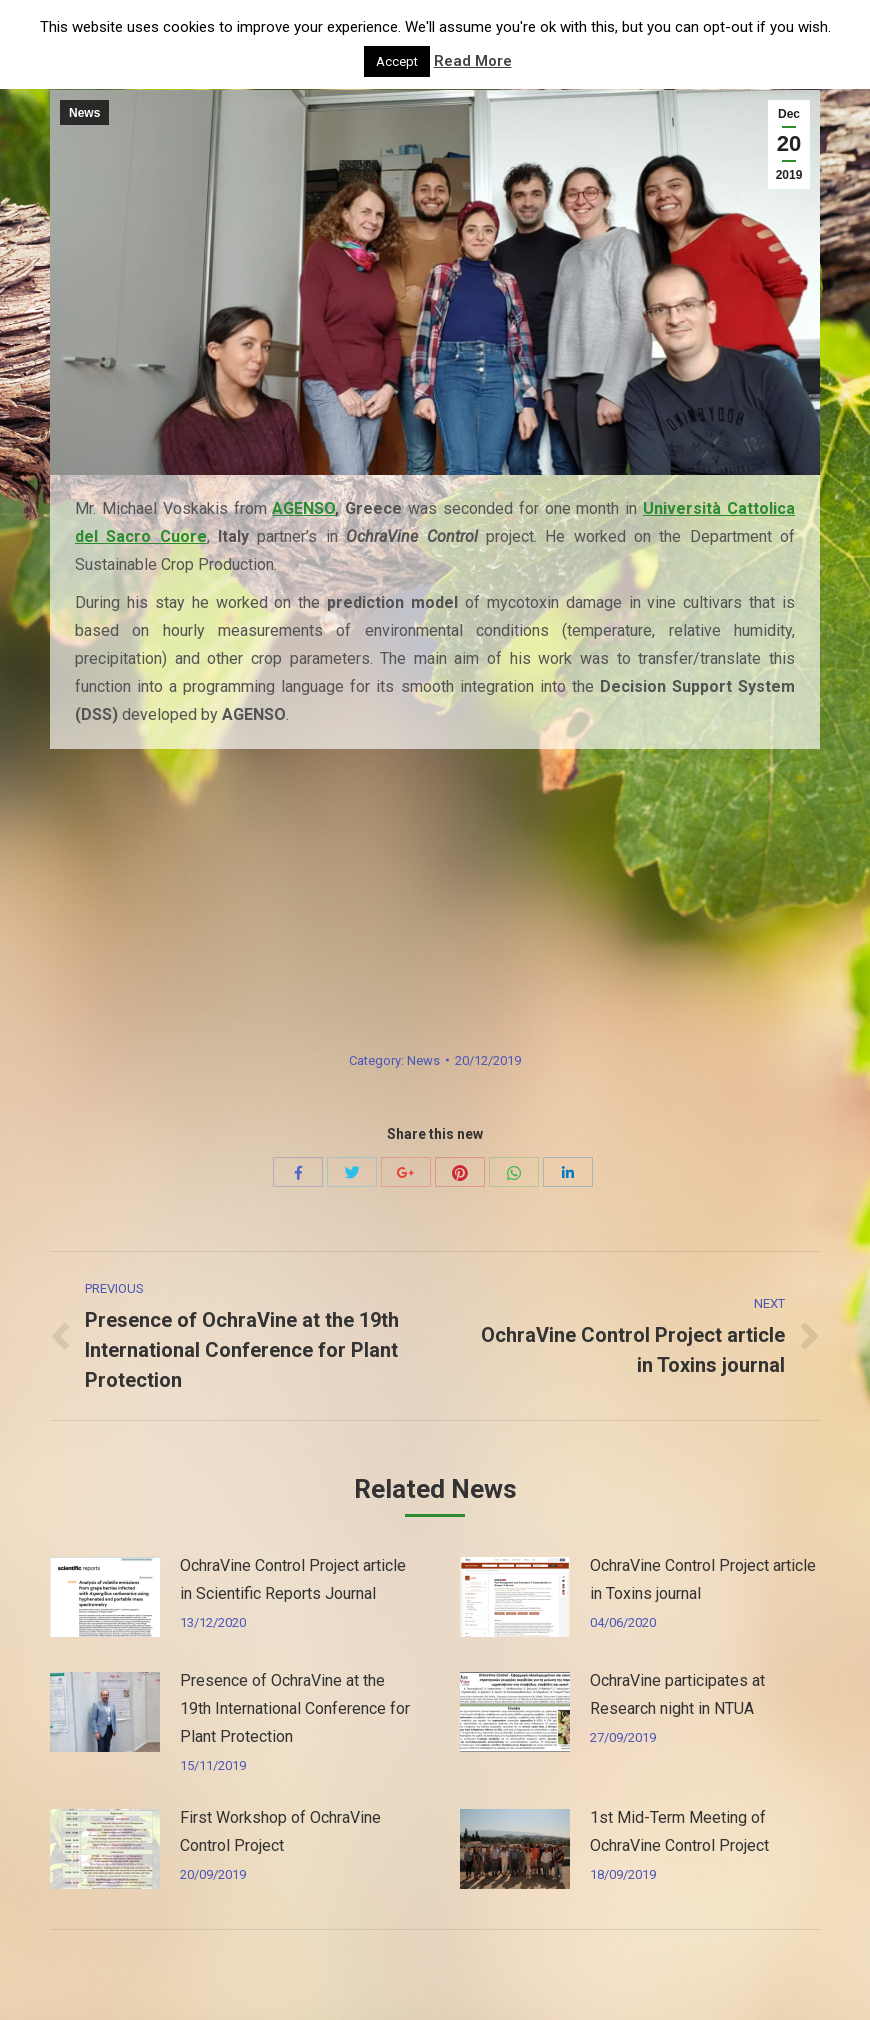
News (84, 113)
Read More (473, 61)
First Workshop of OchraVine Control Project (280, 1831)
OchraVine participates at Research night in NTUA (677, 1694)
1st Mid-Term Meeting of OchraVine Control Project (679, 1831)
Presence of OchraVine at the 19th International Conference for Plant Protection (295, 1708)
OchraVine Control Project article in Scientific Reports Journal (293, 1579)
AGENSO (303, 508)
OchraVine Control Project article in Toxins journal (703, 1579)
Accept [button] (397, 61)
